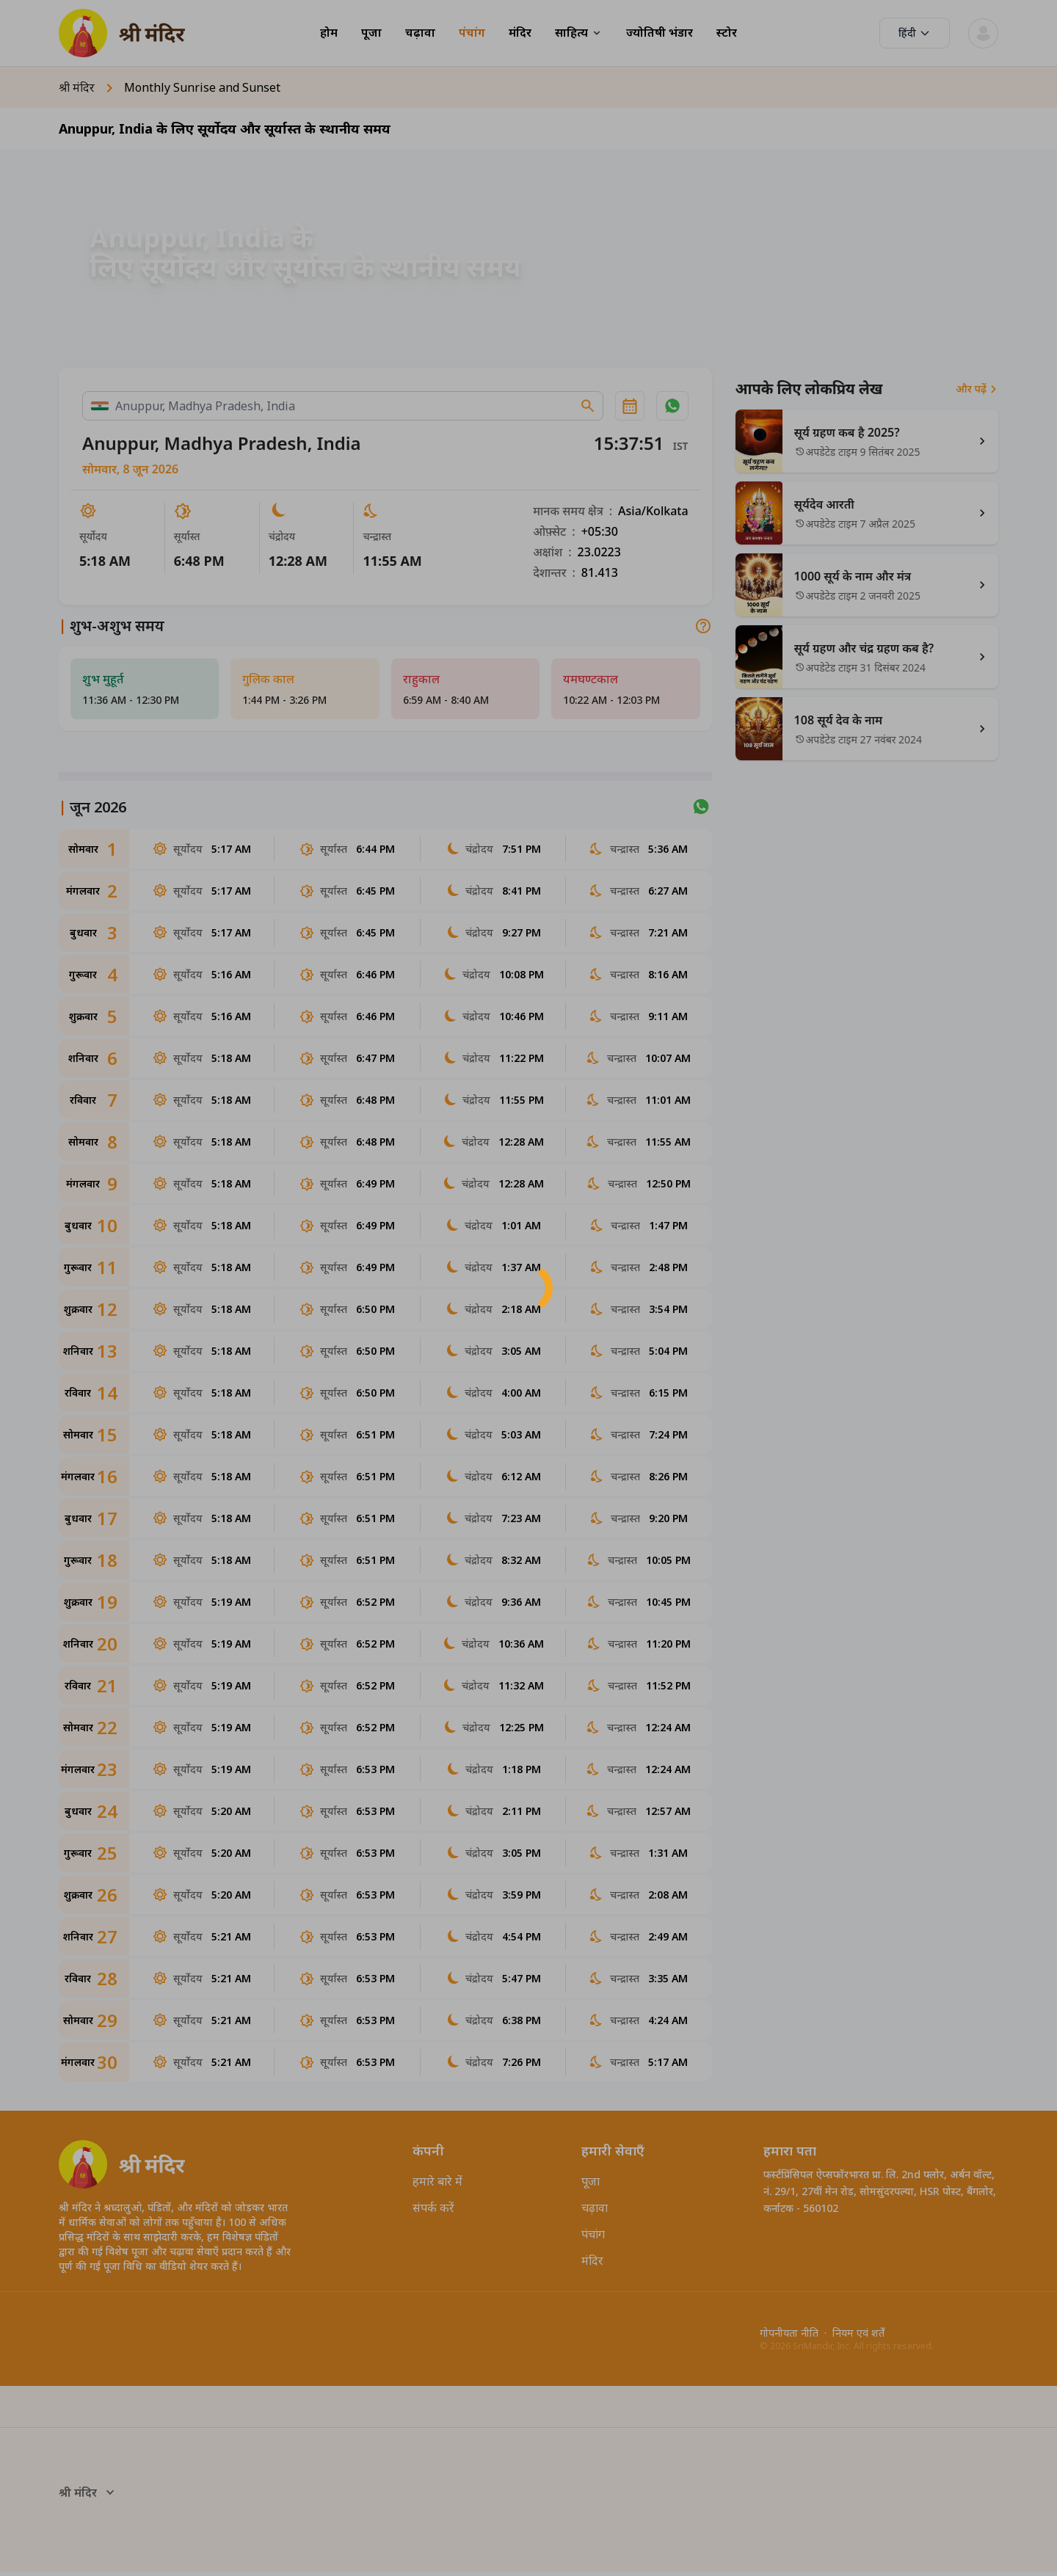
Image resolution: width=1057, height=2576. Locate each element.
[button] (528, 1288)
